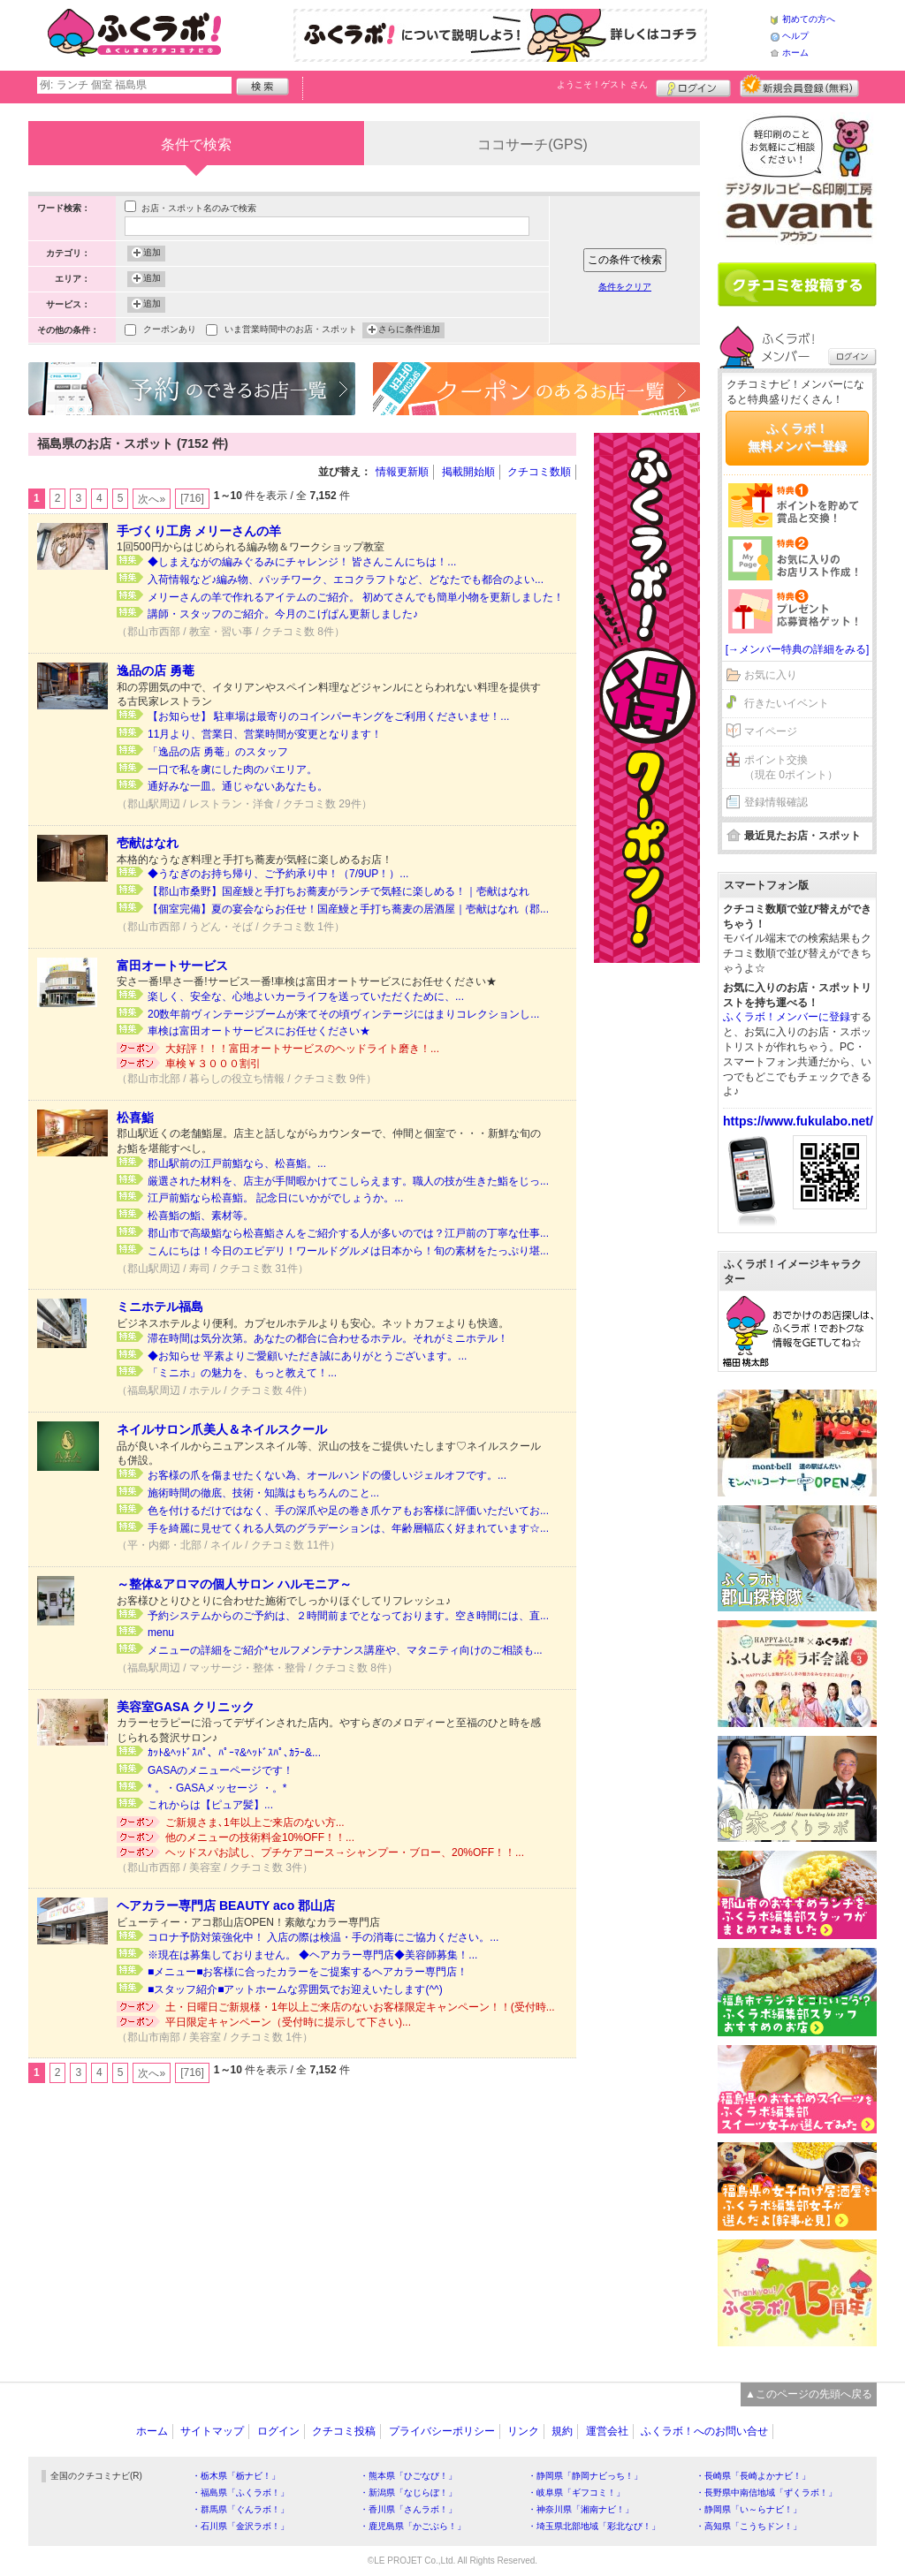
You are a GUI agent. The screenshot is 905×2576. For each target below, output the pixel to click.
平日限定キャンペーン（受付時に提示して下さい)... (288, 2022)
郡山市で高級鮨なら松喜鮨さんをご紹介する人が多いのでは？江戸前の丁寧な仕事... (348, 1233)
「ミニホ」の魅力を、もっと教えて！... (242, 1373)
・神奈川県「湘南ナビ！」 (581, 2509)
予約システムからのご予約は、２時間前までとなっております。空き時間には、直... (348, 1616)
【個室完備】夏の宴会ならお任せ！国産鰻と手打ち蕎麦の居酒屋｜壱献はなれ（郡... (348, 909)
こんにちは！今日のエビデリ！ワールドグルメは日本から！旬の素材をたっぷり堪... (348, 1251)
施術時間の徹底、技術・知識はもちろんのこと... (263, 1493)
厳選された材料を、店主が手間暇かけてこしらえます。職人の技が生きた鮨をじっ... (348, 1181)
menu (161, 1632)
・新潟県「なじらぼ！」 (408, 2492)
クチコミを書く (797, 284)
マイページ (770, 731)
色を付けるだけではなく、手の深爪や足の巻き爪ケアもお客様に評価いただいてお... (348, 1510)
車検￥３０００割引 (213, 1063)
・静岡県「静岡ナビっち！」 (585, 2476)
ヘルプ (795, 36)
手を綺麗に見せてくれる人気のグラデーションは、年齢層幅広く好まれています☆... (348, 1528)
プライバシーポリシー (442, 2431)
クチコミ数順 (539, 472)
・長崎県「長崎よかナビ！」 (753, 2476)
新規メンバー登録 (799, 85)
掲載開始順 (468, 472)
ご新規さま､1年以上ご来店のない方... (255, 1822)
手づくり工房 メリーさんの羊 (199, 531)
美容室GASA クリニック (186, 1707)
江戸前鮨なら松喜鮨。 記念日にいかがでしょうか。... (275, 1198)
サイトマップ (212, 2431)
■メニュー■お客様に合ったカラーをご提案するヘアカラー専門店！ (308, 1972)
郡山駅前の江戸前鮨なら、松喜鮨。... (237, 1163)
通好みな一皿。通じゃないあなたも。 (238, 786)
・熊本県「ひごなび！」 (408, 2476)
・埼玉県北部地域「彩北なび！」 (594, 2526)
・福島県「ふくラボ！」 (240, 2492)
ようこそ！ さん (602, 84)
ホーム (795, 52)
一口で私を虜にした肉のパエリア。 (232, 769)
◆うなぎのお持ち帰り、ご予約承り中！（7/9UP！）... (278, 874)
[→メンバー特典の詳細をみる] (798, 649)
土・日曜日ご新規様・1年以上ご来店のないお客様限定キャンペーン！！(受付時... (360, 2007)
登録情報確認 (776, 802)
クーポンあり (169, 331)
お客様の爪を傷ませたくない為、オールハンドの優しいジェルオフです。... (327, 1475)
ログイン (693, 85)
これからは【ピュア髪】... (210, 1805)
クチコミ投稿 (344, 2431)
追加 (152, 253)
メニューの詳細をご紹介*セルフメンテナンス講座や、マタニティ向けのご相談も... (345, 1650)
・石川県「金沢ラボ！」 (240, 2526)
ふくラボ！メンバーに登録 (786, 1017)
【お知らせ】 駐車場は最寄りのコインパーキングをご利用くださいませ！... (328, 716)
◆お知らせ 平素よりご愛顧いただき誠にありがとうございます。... (307, 1356)
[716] (192, 498)
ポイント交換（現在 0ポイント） (791, 767)
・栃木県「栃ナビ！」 (236, 2476)
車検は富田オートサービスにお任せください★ (259, 1031)
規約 (562, 2431)
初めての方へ (808, 19)
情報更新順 (402, 472)
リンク (523, 2431)
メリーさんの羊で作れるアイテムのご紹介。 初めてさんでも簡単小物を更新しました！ (356, 597)
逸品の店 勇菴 (155, 670)
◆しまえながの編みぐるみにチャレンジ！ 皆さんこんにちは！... (302, 562)
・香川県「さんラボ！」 (408, 2509)
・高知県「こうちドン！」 (749, 2526)
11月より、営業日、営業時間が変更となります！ (265, 734)
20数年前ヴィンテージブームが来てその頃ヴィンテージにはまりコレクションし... (343, 1014)
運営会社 (607, 2431)
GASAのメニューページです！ (220, 1770)
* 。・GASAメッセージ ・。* (217, 1788)
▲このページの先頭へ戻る (808, 2394)
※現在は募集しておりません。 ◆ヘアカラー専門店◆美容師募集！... (312, 1955)
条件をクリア (624, 287)
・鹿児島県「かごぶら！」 (413, 2526)
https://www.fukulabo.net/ (798, 1121)
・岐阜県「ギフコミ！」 (576, 2492)
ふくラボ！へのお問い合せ (704, 2431)
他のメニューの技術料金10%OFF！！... (259, 1837)
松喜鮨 (135, 1117)
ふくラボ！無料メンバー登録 (797, 437)
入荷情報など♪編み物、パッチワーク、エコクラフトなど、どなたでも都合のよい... (346, 579)
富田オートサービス (172, 965)
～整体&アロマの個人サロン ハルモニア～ (234, 1584)
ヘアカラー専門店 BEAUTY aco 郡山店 (226, 1905)
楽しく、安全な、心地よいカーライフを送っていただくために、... (306, 996)
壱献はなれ (148, 843)
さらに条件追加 (409, 330)
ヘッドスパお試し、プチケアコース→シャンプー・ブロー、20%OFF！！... (344, 1852)
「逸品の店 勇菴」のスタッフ (218, 752)
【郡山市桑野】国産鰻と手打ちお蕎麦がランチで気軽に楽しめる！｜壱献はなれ (338, 891)
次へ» (151, 499)
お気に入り (770, 675)
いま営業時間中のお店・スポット (290, 331)
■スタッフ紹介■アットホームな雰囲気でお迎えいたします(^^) (295, 1989)
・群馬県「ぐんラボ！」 (240, 2509)
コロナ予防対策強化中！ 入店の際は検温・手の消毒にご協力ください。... (323, 1937)
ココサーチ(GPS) (532, 144)
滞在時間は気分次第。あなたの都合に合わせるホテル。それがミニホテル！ (328, 1338)
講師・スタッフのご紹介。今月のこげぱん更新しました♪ (283, 614)
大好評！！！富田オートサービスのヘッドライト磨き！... (302, 1048)
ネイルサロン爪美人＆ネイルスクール (222, 1429)
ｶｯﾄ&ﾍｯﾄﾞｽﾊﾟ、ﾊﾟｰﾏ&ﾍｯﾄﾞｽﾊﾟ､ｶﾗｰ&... (234, 1752)
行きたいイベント (786, 703)
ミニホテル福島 (160, 1306)
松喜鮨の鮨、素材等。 (201, 1215)
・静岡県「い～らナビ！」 (749, 2509)
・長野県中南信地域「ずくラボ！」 (766, 2492)
